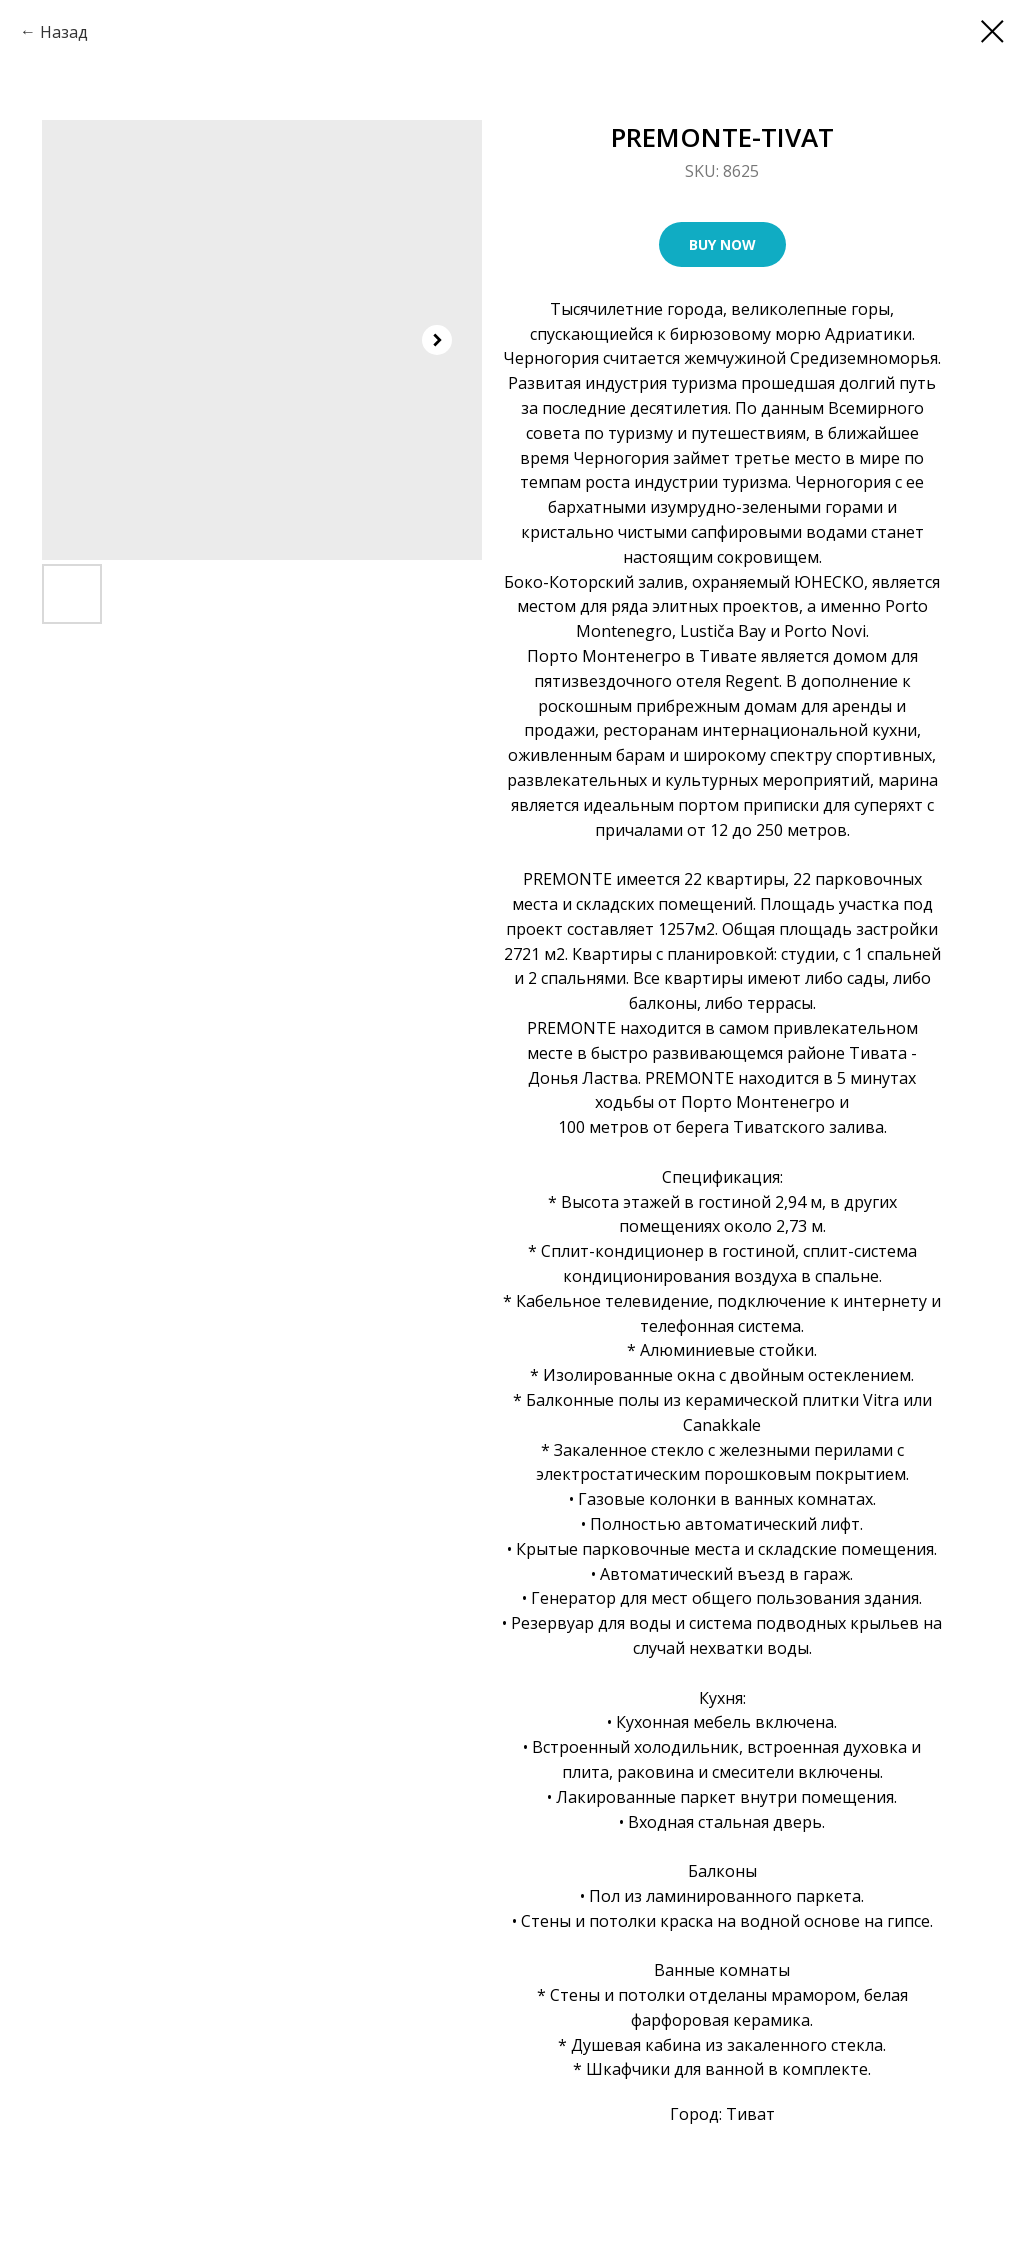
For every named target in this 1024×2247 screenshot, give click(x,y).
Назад (64, 32)
